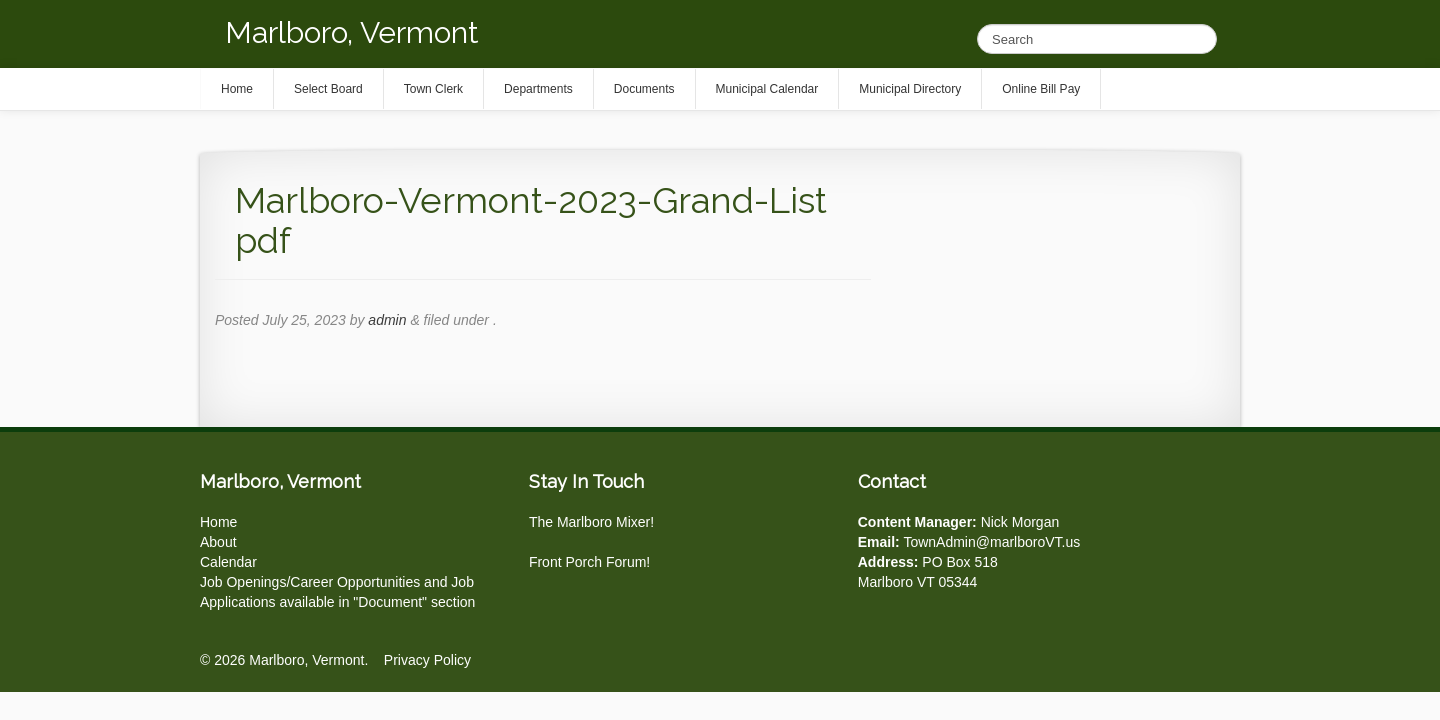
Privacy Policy (427, 660)
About (218, 542)
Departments (538, 89)
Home (218, 522)
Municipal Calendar (767, 89)
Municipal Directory (910, 89)
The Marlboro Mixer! (591, 522)
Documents (644, 89)
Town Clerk (433, 89)
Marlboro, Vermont (352, 32)
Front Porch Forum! (589, 562)
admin (387, 320)
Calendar (228, 562)
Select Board (328, 89)
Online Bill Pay (1041, 89)
